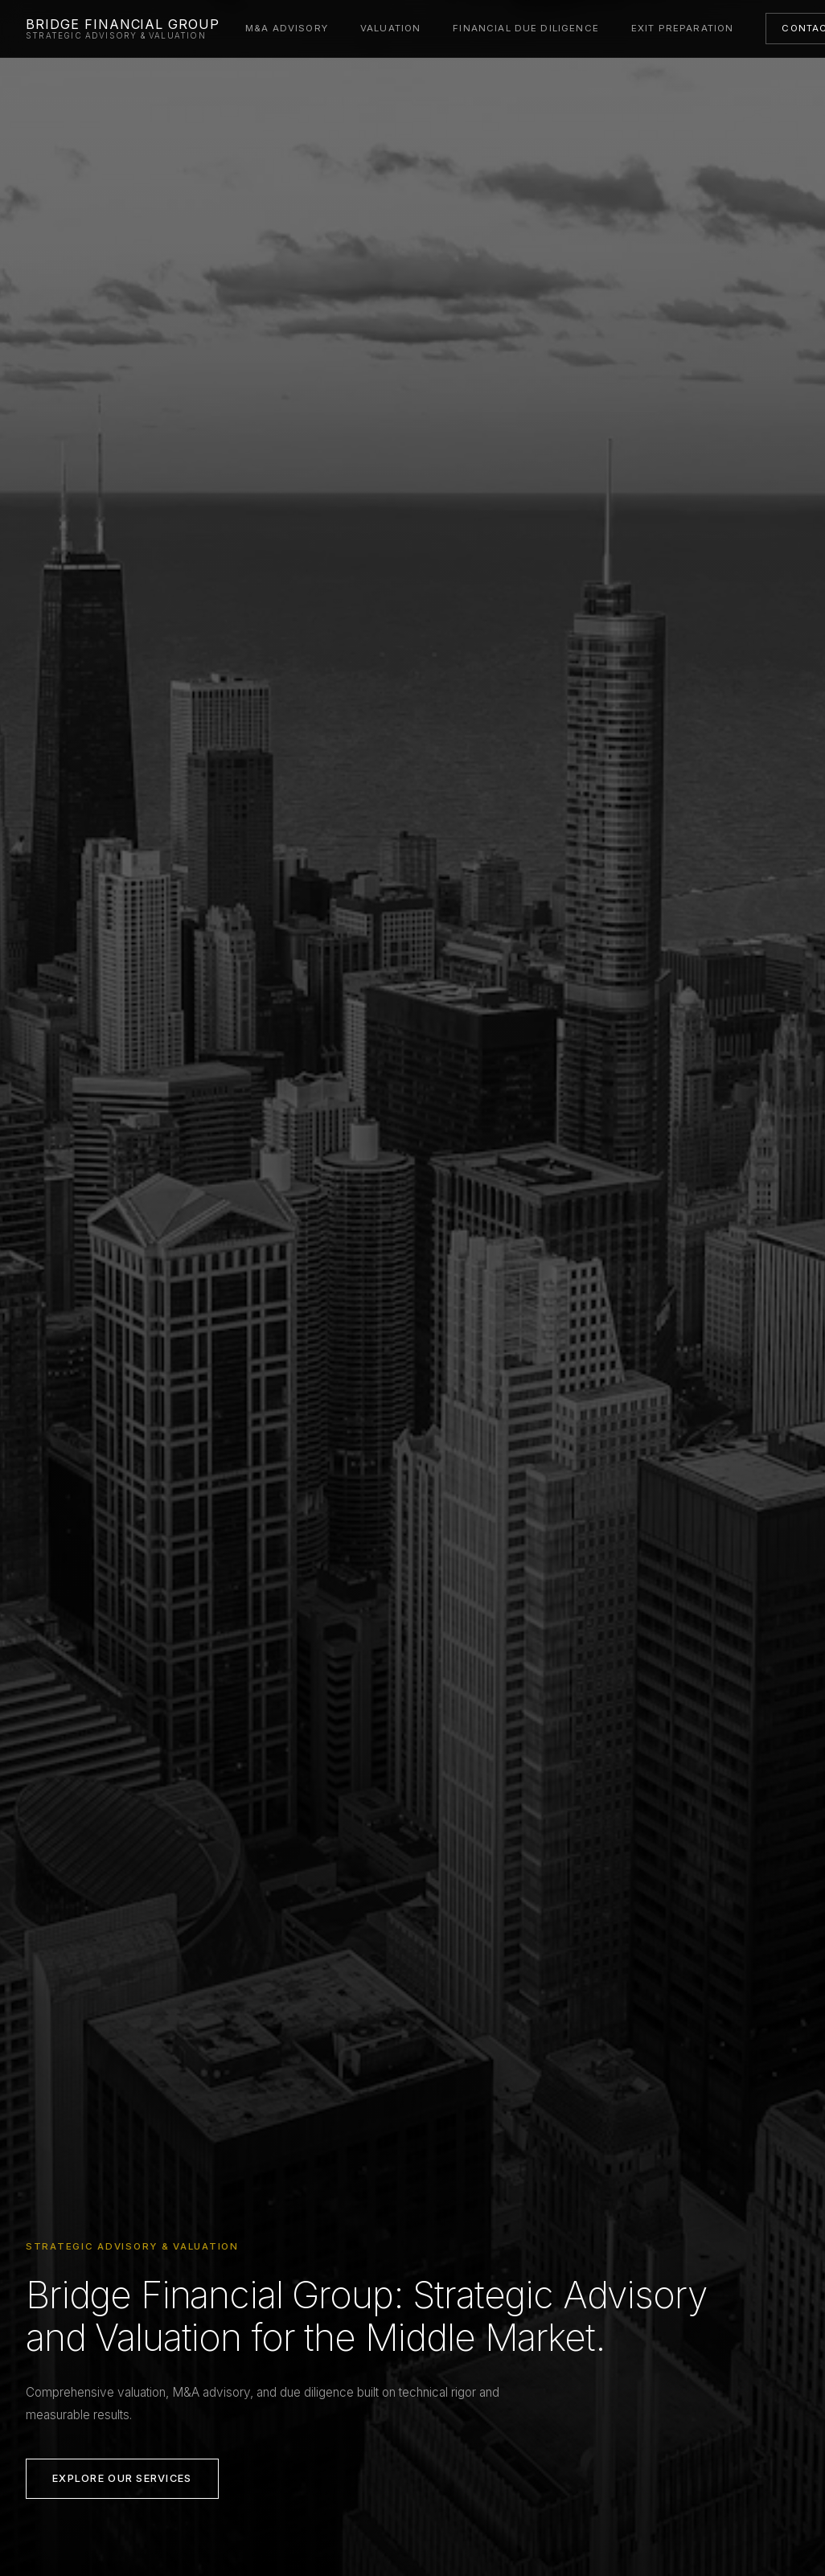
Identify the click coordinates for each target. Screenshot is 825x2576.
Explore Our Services (122, 2478)
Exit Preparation (682, 28)
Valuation (390, 28)
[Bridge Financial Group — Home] (123, 29)
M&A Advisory (286, 28)
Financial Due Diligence (526, 28)
